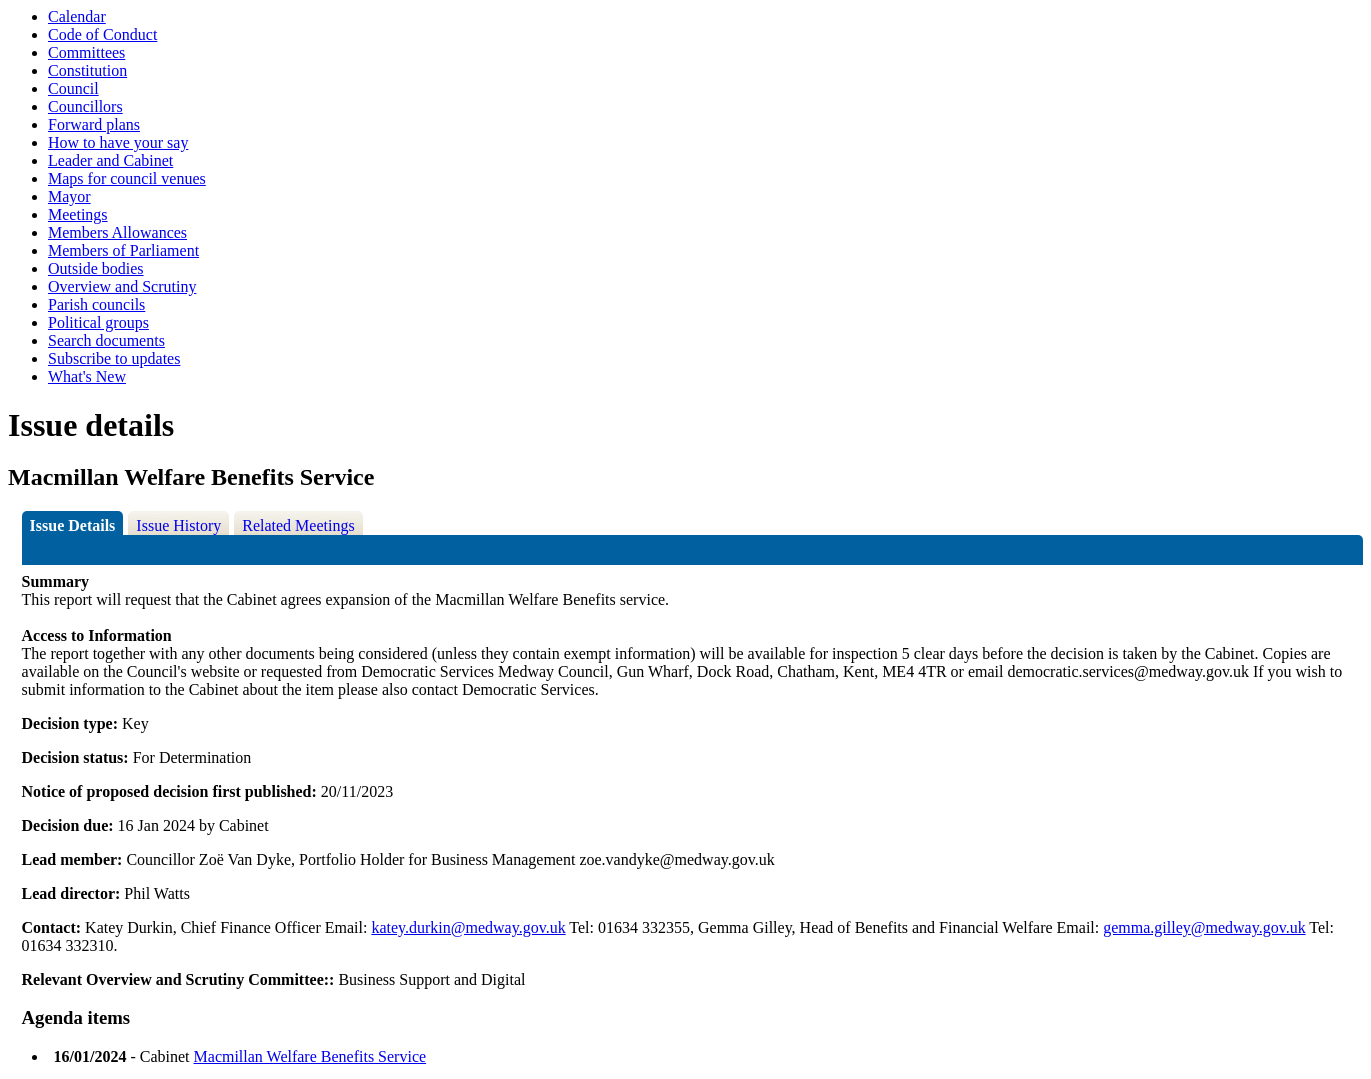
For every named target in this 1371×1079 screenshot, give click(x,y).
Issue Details (73, 525)
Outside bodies (96, 268)
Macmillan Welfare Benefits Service (310, 1056)
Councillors (85, 106)
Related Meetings (298, 525)
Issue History (178, 525)
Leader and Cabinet (110, 160)
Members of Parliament (123, 250)
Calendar (77, 16)
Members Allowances (117, 232)
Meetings (78, 214)
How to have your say (118, 142)
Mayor (69, 196)
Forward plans (94, 124)
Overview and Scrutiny (122, 286)
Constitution (87, 70)
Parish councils (96, 304)
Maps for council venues (127, 178)
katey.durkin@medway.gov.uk (468, 927)
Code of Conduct (102, 34)
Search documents (106, 340)
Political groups (98, 322)
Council (73, 88)
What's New (87, 376)
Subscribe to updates (114, 358)
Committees (86, 52)
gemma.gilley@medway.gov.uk (1204, 927)
